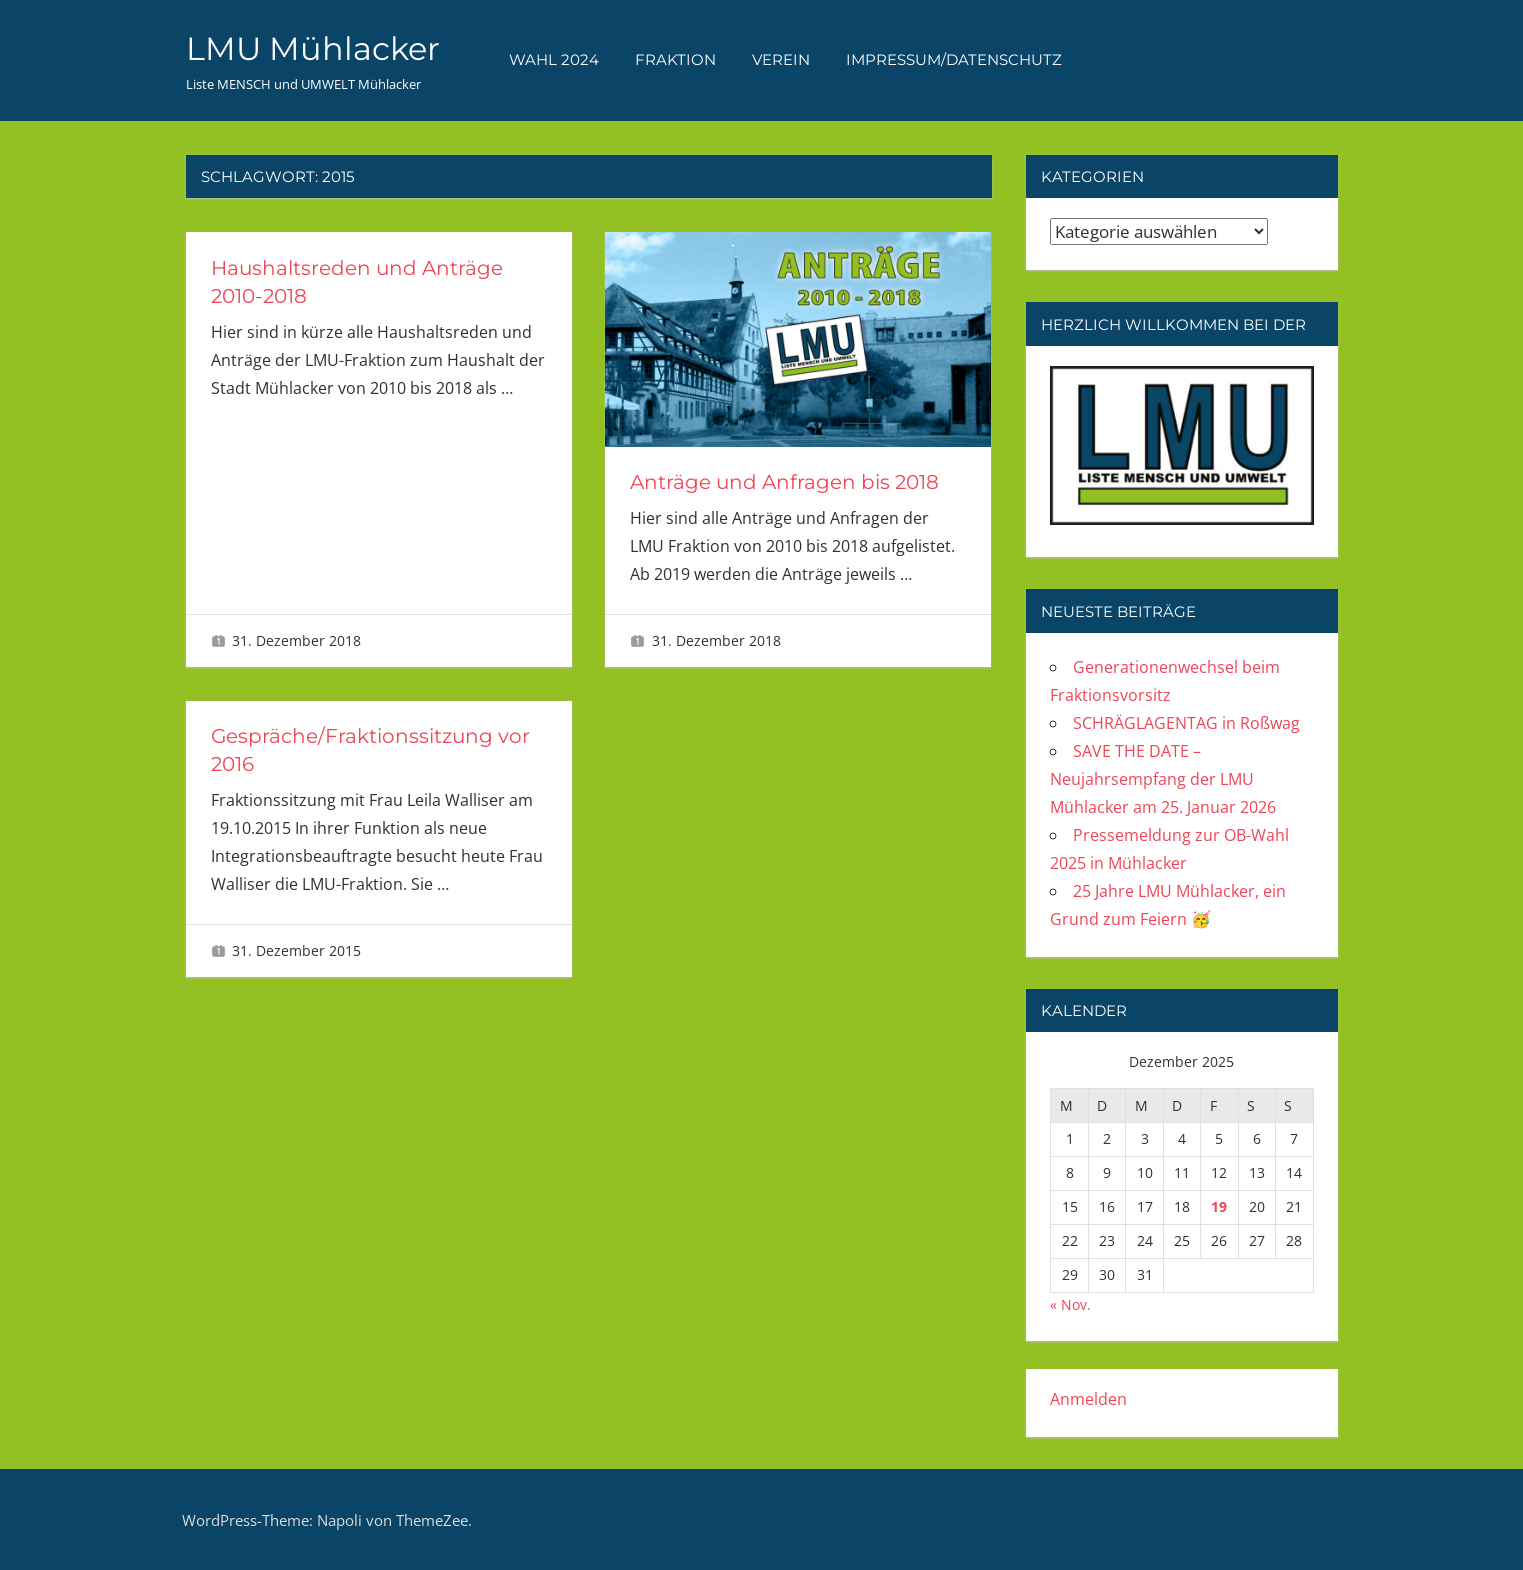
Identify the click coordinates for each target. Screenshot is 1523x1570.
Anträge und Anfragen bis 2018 (784, 482)
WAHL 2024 (554, 59)
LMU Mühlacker (313, 48)
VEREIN (781, 59)
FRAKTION (675, 59)
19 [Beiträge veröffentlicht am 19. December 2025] (1219, 1206)
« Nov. (1070, 1304)
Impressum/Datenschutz (954, 59)
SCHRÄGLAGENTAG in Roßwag (1186, 723)
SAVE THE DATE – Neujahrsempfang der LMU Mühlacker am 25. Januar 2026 (1163, 779)
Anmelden (1088, 1399)
